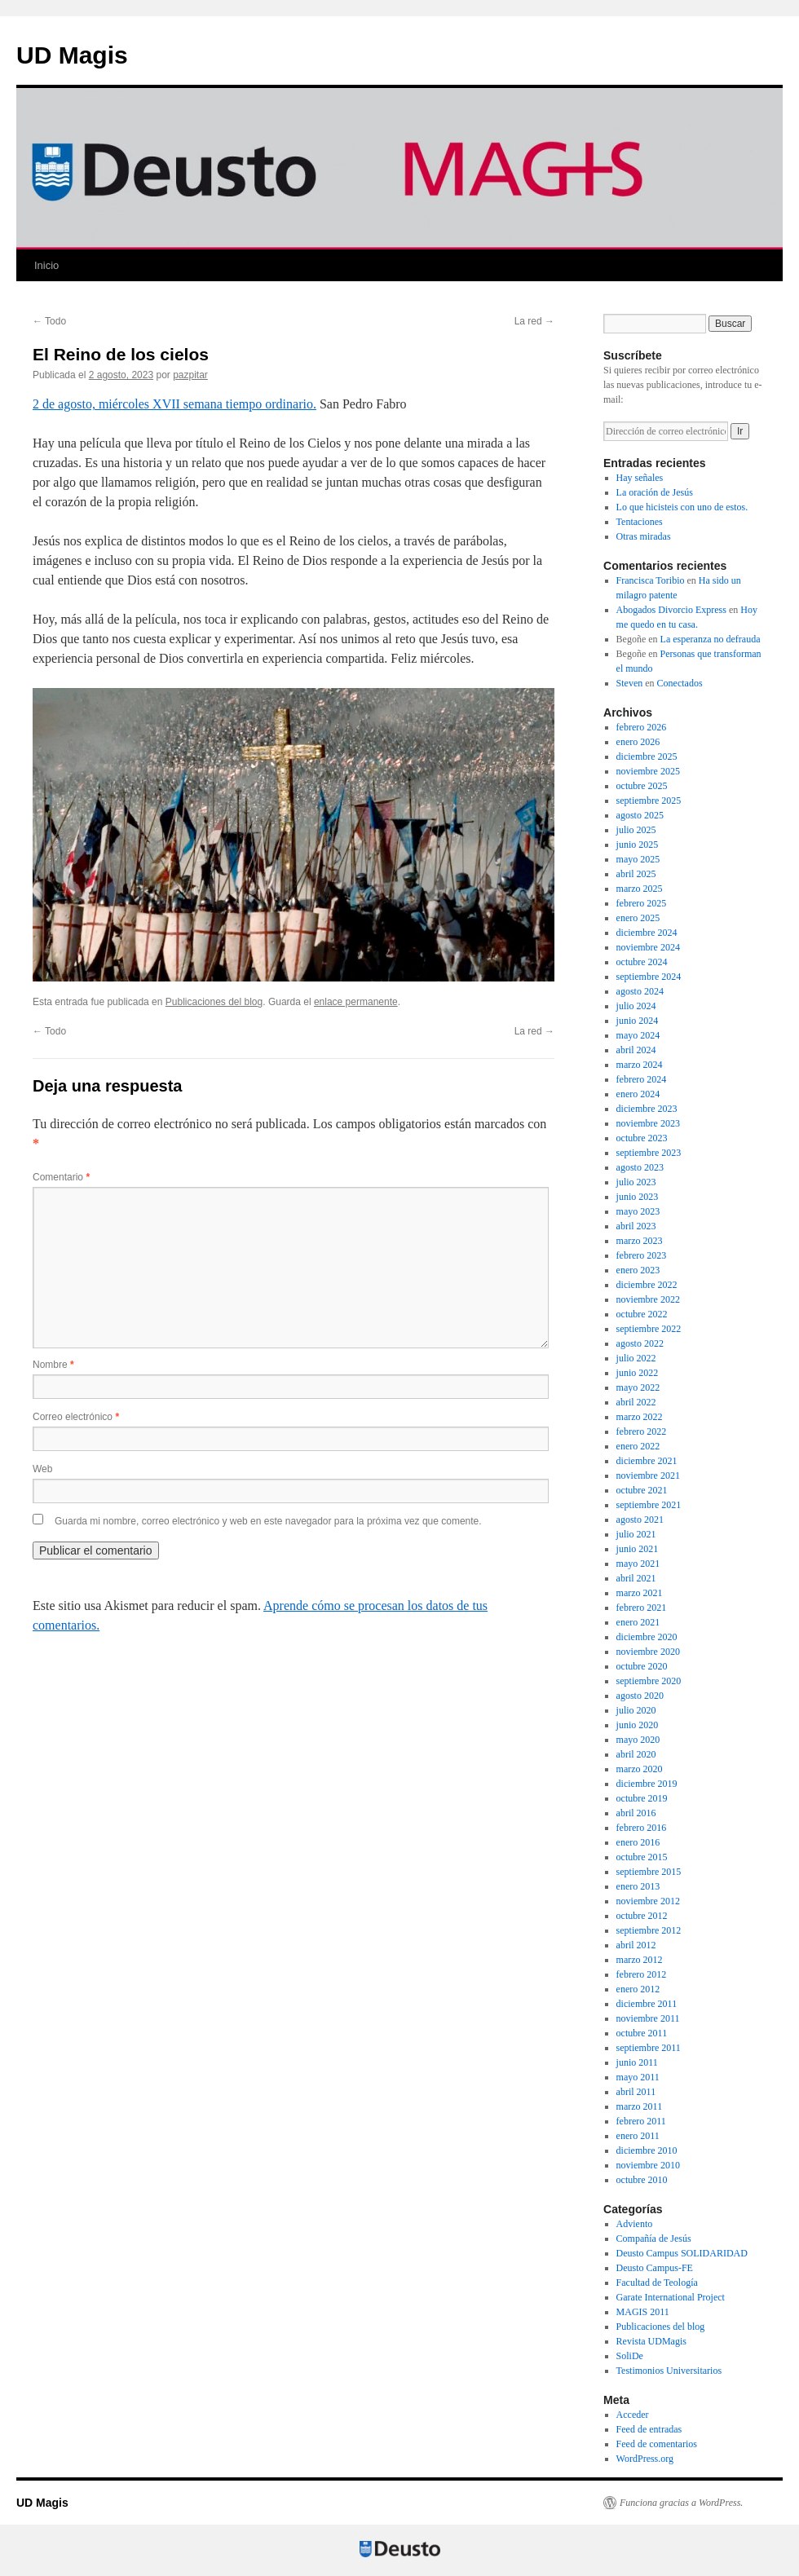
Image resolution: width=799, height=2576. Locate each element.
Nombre (53, 1364)
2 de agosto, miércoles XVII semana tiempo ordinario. (174, 404)
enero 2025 (638, 918)
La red (534, 321)
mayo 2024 (638, 1035)
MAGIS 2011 (642, 2312)
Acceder (632, 2414)
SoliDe (629, 2356)
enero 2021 (638, 1622)
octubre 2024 (642, 962)
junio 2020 (637, 1725)
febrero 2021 (641, 1607)
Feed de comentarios (656, 2444)
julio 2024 (636, 1006)
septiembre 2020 (649, 1681)
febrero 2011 (641, 2121)
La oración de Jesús (654, 492)
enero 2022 (638, 1446)
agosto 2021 (640, 1519)
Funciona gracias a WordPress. (681, 2502)
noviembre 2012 (648, 1901)
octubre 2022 (642, 1314)
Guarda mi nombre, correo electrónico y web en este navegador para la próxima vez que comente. (268, 1521)
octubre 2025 (642, 786)
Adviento (634, 2224)
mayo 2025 (638, 859)
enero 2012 (638, 1989)
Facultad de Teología (657, 2282)
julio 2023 (636, 1182)
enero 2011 (638, 2136)
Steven (629, 683)
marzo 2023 (639, 1240)
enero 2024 (638, 1094)
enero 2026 (638, 742)
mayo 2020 (638, 1739)
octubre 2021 (642, 1490)
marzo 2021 (639, 1593)
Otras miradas (643, 536)
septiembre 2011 (648, 2047)
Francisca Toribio (650, 580)
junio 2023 (637, 1196)
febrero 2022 (641, 1431)
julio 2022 (636, 1358)
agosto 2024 (640, 991)
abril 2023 (636, 1226)
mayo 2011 (638, 2077)
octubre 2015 (642, 1857)
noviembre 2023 (648, 1123)
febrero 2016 (641, 1827)
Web (42, 1469)
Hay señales (640, 477)
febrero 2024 (641, 1079)
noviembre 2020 (648, 1651)
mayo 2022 (638, 1387)
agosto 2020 (640, 1695)
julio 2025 (636, 830)
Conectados (680, 683)
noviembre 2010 (648, 2165)
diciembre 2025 (647, 756)
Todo (49, 321)
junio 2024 (637, 1020)
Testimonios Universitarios (669, 2370)
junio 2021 (637, 1549)
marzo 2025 (639, 888)
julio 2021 (636, 1534)
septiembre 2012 (649, 1930)
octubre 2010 (642, 2180)
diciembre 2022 (647, 1284)
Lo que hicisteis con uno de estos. (682, 507)
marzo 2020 (639, 1769)
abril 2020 (636, 1754)
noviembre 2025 (648, 771)
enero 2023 (638, 1270)
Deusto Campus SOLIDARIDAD (682, 2253)
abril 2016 (636, 1813)
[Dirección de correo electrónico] (665, 431)
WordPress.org (644, 2458)
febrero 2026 (641, 727)
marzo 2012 (639, 1959)
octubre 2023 (642, 1138)
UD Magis (72, 55)
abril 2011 (636, 2091)
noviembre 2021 (648, 1475)
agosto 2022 (640, 1343)
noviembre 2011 (648, 2018)
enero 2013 (638, 1886)
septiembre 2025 (649, 800)
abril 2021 (636, 1578)
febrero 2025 (641, 903)
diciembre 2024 (647, 932)
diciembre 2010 (647, 2150)
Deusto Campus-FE (654, 2268)
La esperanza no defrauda (710, 639)
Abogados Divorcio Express (671, 609)
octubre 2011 (642, 2033)
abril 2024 (636, 1050)
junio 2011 (637, 2062)
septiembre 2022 (649, 1328)
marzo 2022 (639, 1417)
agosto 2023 (640, 1167)
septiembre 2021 (649, 1505)
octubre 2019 (642, 1798)
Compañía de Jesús (653, 2238)
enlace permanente (356, 1002)
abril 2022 (636, 1402)
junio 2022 (637, 1372)
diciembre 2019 (647, 1783)
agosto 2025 (640, 815)
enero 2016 (638, 1842)
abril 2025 (636, 874)
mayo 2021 (638, 1563)
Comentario (61, 1177)
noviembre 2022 (648, 1299)
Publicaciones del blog (214, 1002)
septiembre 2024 (649, 976)
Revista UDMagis (651, 2341)
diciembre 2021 (647, 1461)
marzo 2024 (639, 1064)
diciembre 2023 (647, 1108)
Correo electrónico (76, 1417)
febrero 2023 (641, 1255)
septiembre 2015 (649, 1871)
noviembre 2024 (648, 947)
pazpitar (190, 375)
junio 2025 (637, 844)
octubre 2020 (642, 1666)
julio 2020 (636, 1710)
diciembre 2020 (647, 1637)
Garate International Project (670, 2297)
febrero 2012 (641, 1974)
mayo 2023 (638, 1211)
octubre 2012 (642, 1915)
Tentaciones (639, 521)
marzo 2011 (639, 2106)
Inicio (46, 265)
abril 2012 (636, 1945)
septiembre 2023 (649, 1152)
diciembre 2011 (647, 2003)
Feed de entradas (649, 2429)
